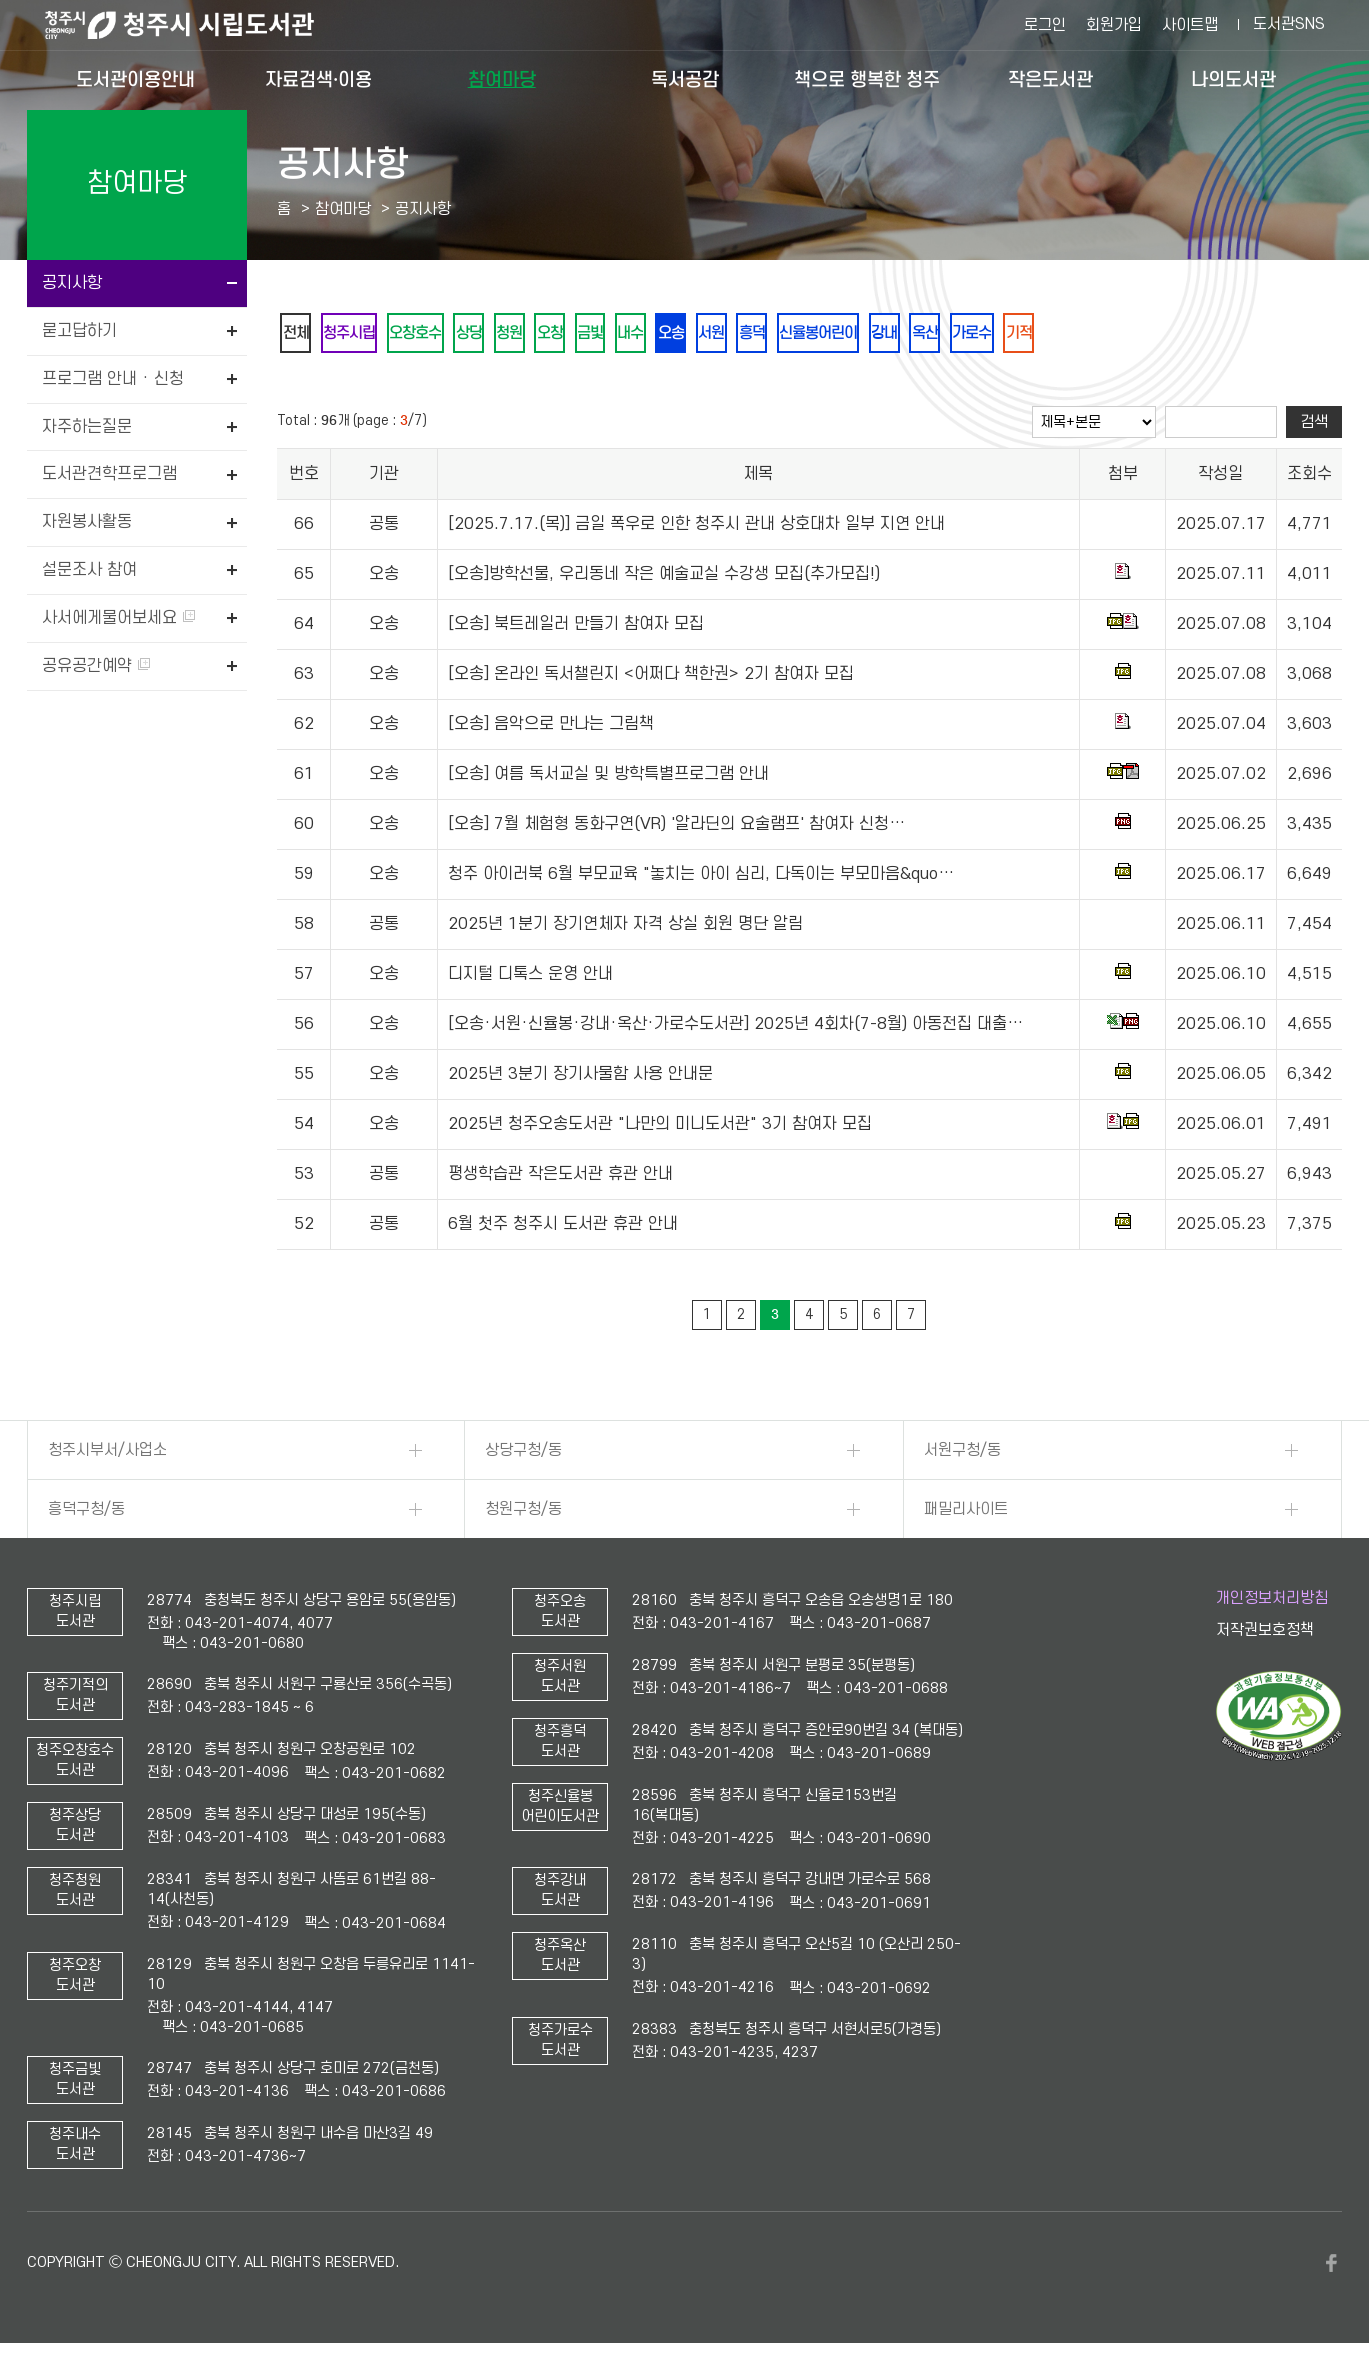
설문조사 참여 (89, 570)
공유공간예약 (96, 666)
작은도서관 (1050, 79)
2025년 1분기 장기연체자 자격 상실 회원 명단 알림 (625, 928)
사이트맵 (1190, 25)
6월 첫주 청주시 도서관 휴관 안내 (563, 1228)
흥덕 (835, 334)
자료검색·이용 (318, 79)
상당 (499, 334)
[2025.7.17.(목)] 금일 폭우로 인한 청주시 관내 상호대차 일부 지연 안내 (696, 528)
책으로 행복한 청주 (867, 79)
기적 (1145, 334)
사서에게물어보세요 (118, 618)
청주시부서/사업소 (107, 1454)
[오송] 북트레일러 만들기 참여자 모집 (576, 628)
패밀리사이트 (966, 1513)
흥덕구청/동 (86, 1513)
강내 (987, 334)
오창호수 (437, 334)
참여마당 (502, 79)
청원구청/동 (523, 1513)
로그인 (1045, 25)
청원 (547, 334)
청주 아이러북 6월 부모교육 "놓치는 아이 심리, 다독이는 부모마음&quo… (701, 878)
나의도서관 (1233, 79)
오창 (595, 334)
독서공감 (685, 79)
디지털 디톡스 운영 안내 (530, 978)
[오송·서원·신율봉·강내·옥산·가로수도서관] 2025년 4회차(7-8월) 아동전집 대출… (735, 1028)
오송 (739, 334)
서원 (787, 334)
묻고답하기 (79, 331)
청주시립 (361, 334)
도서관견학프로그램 (109, 474)
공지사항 (72, 283)
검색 (1314, 426)
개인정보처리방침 (1272, 1602)
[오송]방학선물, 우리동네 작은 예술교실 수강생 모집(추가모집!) (664, 578)
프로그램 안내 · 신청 (113, 379)
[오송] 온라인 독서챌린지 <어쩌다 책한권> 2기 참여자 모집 (651, 678)
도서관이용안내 (135, 79)
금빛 (643, 334)
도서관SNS (1289, 24)
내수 (691, 334)
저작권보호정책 (1265, 1633)
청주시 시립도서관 (195, 25)
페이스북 (1332, 2266)
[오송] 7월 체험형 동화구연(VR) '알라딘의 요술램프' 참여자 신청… (676, 828)
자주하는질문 (87, 427)
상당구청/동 (523, 1454)
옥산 (1035, 334)
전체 (299, 334)
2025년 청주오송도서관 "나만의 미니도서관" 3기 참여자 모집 (660, 1128)
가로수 (1090, 334)
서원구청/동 (962, 1454)
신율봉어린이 (911, 334)
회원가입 (1114, 25)
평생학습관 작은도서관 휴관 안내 (560, 1178)
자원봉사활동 (87, 522)
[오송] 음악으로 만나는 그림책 (551, 728)
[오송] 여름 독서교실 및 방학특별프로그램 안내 (608, 778)
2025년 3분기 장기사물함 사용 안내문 (580, 1078)
